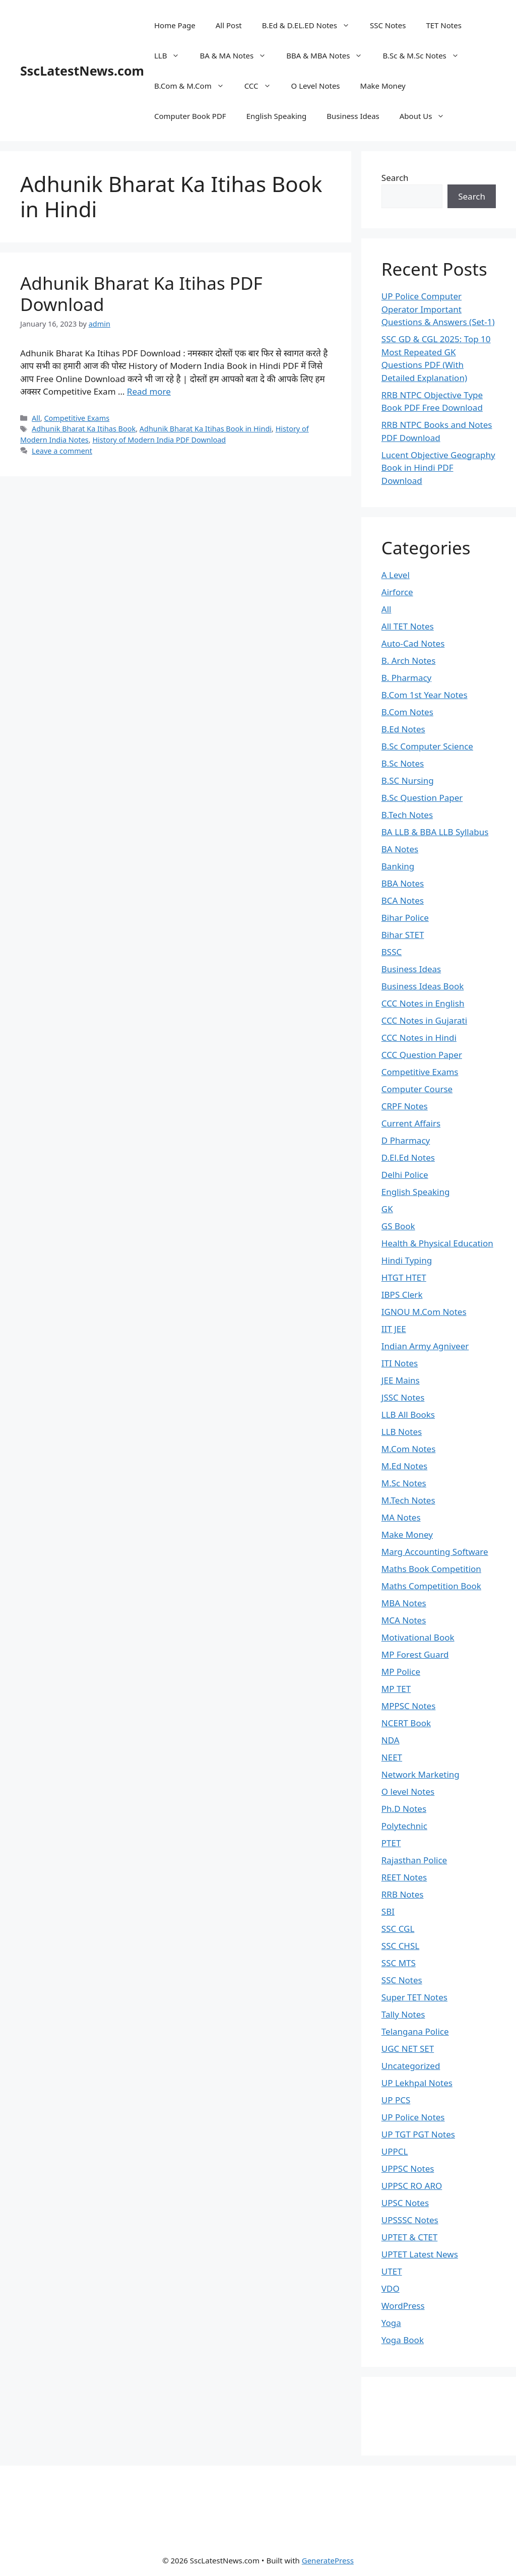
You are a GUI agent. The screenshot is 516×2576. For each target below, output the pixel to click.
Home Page (175, 25)
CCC (262, 86)
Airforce (397, 592)
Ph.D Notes (403, 1808)
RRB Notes (402, 1894)
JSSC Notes (403, 1397)
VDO (390, 2288)
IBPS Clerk (402, 1294)
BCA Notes (402, 900)
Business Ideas (353, 116)
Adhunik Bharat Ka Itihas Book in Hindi (206, 428)
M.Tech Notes (408, 1500)
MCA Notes (403, 1620)
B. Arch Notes (408, 660)
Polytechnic (404, 1826)
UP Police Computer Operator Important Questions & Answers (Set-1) (438, 309)
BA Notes (399, 849)
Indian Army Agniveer (425, 1346)
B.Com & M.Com (194, 86)
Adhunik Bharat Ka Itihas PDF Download (141, 293)
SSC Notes (388, 25)
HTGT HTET (403, 1277)
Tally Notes (403, 2014)
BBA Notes (402, 883)
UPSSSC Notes (409, 2220)
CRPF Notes (404, 1106)
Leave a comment (62, 451)
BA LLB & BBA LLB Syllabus (435, 832)
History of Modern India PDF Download (159, 440)
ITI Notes (399, 1363)
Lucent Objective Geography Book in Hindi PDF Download (438, 467)
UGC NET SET (407, 2048)
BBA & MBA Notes (329, 55)
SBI (388, 1911)
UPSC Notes (405, 2203)
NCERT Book (406, 1723)
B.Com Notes (407, 712)
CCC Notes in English (423, 1003)
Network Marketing (420, 1774)
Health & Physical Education (437, 1243)
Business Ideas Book (422, 986)
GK (387, 1209)
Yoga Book (402, 2340)
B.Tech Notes (407, 815)
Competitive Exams (76, 418)
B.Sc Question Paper (422, 797)
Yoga (391, 2323)
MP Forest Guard (415, 1654)
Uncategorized (410, 2065)
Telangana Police (415, 2031)
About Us (427, 116)
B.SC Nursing (407, 780)
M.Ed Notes (404, 1466)
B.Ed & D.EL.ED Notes (311, 25)
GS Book (398, 1226)
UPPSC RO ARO (411, 2185)
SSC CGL (398, 1928)
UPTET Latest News (419, 2254)
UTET (391, 2271)
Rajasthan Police (414, 1860)
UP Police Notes (413, 2117)
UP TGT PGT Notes (418, 2134)
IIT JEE (393, 1329)
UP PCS (396, 2100)
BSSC (391, 952)
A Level (395, 575)
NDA (390, 1740)
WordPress (403, 2305)
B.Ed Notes (403, 729)
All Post (229, 25)
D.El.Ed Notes (408, 1157)
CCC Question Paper (421, 1054)
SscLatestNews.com (82, 70)
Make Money (383, 86)
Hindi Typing (406, 1260)
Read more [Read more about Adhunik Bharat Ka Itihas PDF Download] (149, 391)
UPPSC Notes (407, 2168)
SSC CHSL (400, 1946)
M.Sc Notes (403, 1483)
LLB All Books (408, 1414)
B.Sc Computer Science (427, 746)
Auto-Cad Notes (413, 643)
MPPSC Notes (408, 1706)
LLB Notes (401, 1431)
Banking (398, 866)
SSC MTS (398, 1963)
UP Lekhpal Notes (417, 2083)
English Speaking (276, 116)
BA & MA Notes (238, 55)
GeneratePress (328, 2560)
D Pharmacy (405, 1140)
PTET (391, 1843)
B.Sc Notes (402, 763)
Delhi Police (404, 1174)
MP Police (400, 1671)
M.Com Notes (408, 1449)
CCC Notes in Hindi (419, 1037)
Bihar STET (402, 934)
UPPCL (394, 2151)
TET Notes (443, 25)
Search (395, 177)
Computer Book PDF (190, 116)
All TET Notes (407, 626)
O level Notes (407, 1791)
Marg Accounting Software (434, 1551)
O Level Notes (315, 86)
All (36, 418)
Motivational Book (418, 1637)
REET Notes (404, 1877)
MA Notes (401, 1517)
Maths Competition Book (431, 1586)
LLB (171, 55)
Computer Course (417, 1089)
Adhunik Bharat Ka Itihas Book (84, 428)
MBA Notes (403, 1603)
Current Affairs (410, 1123)
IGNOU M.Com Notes (424, 1311)
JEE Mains (400, 1380)
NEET (391, 1757)
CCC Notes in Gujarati (424, 1020)
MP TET (396, 1688)
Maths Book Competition (431, 1569)
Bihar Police (405, 917)
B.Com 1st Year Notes (424, 695)
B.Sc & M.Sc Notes (425, 55)
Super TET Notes (414, 1997)
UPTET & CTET (409, 2237)
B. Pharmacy (406, 677)
